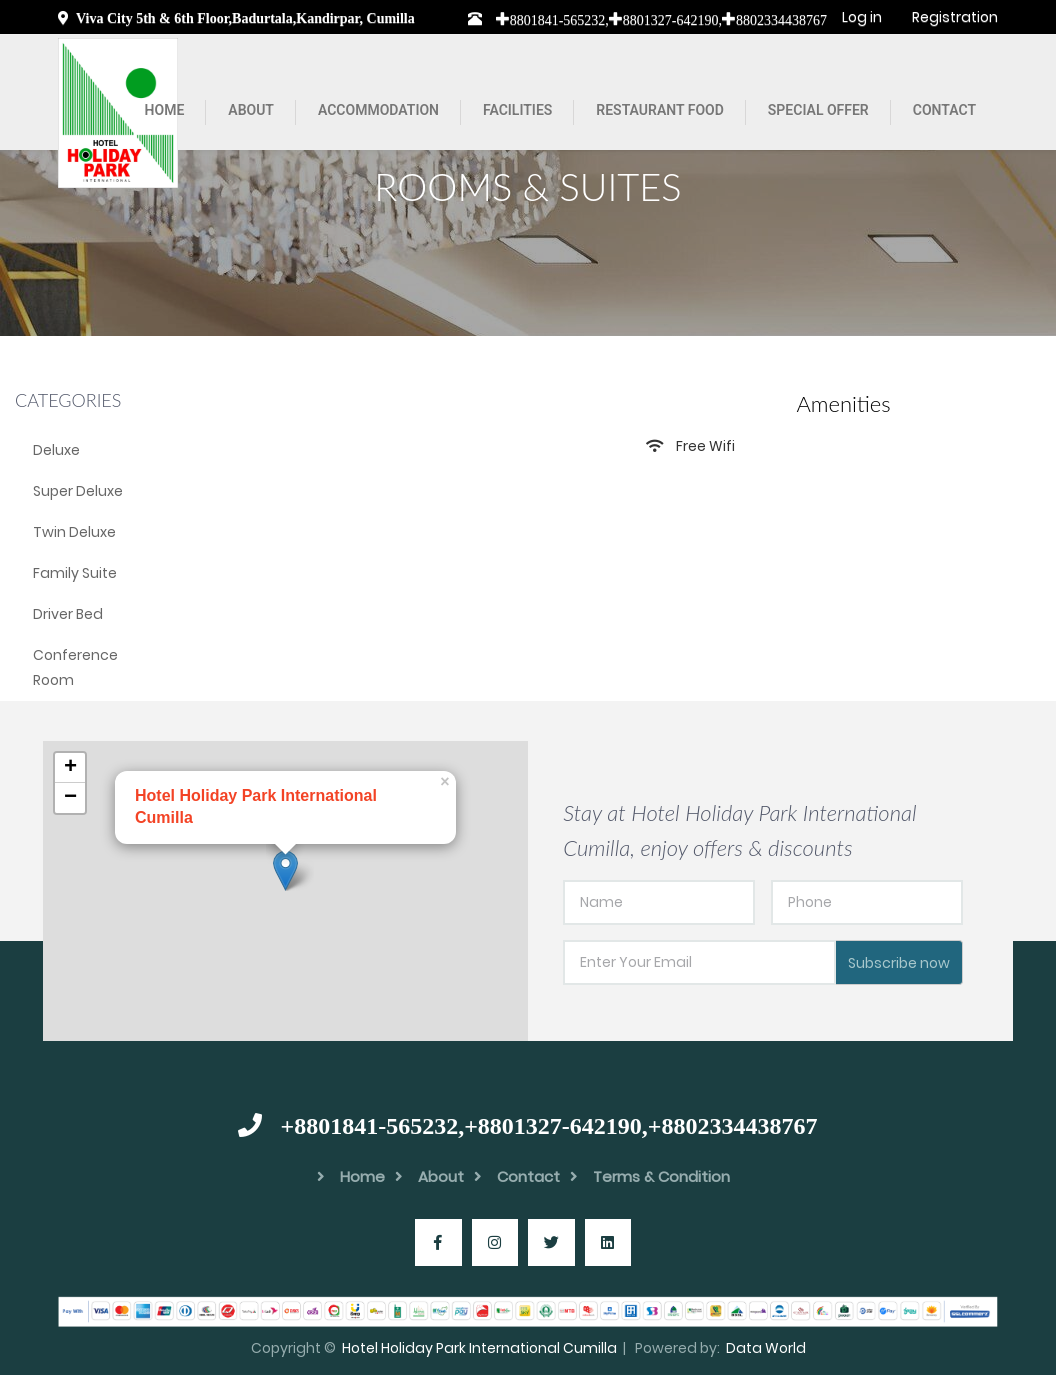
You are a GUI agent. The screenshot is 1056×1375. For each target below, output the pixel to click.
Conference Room (75, 667)
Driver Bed (68, 614)
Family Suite (75, 573)
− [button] (70, 798)
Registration (955, 17)
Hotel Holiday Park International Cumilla (479, 1348)
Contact (944, 110)
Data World (766, 1348)
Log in (862, 17)
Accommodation (378, 110)
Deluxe (56, 450)
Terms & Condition (650, 1176)
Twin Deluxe (74, 532)
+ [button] (70, 768)
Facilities (517, 110)
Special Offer (818, 110)
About (251, 110)
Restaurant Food (659, 110)
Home (165, 110)
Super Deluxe (78, 491)
